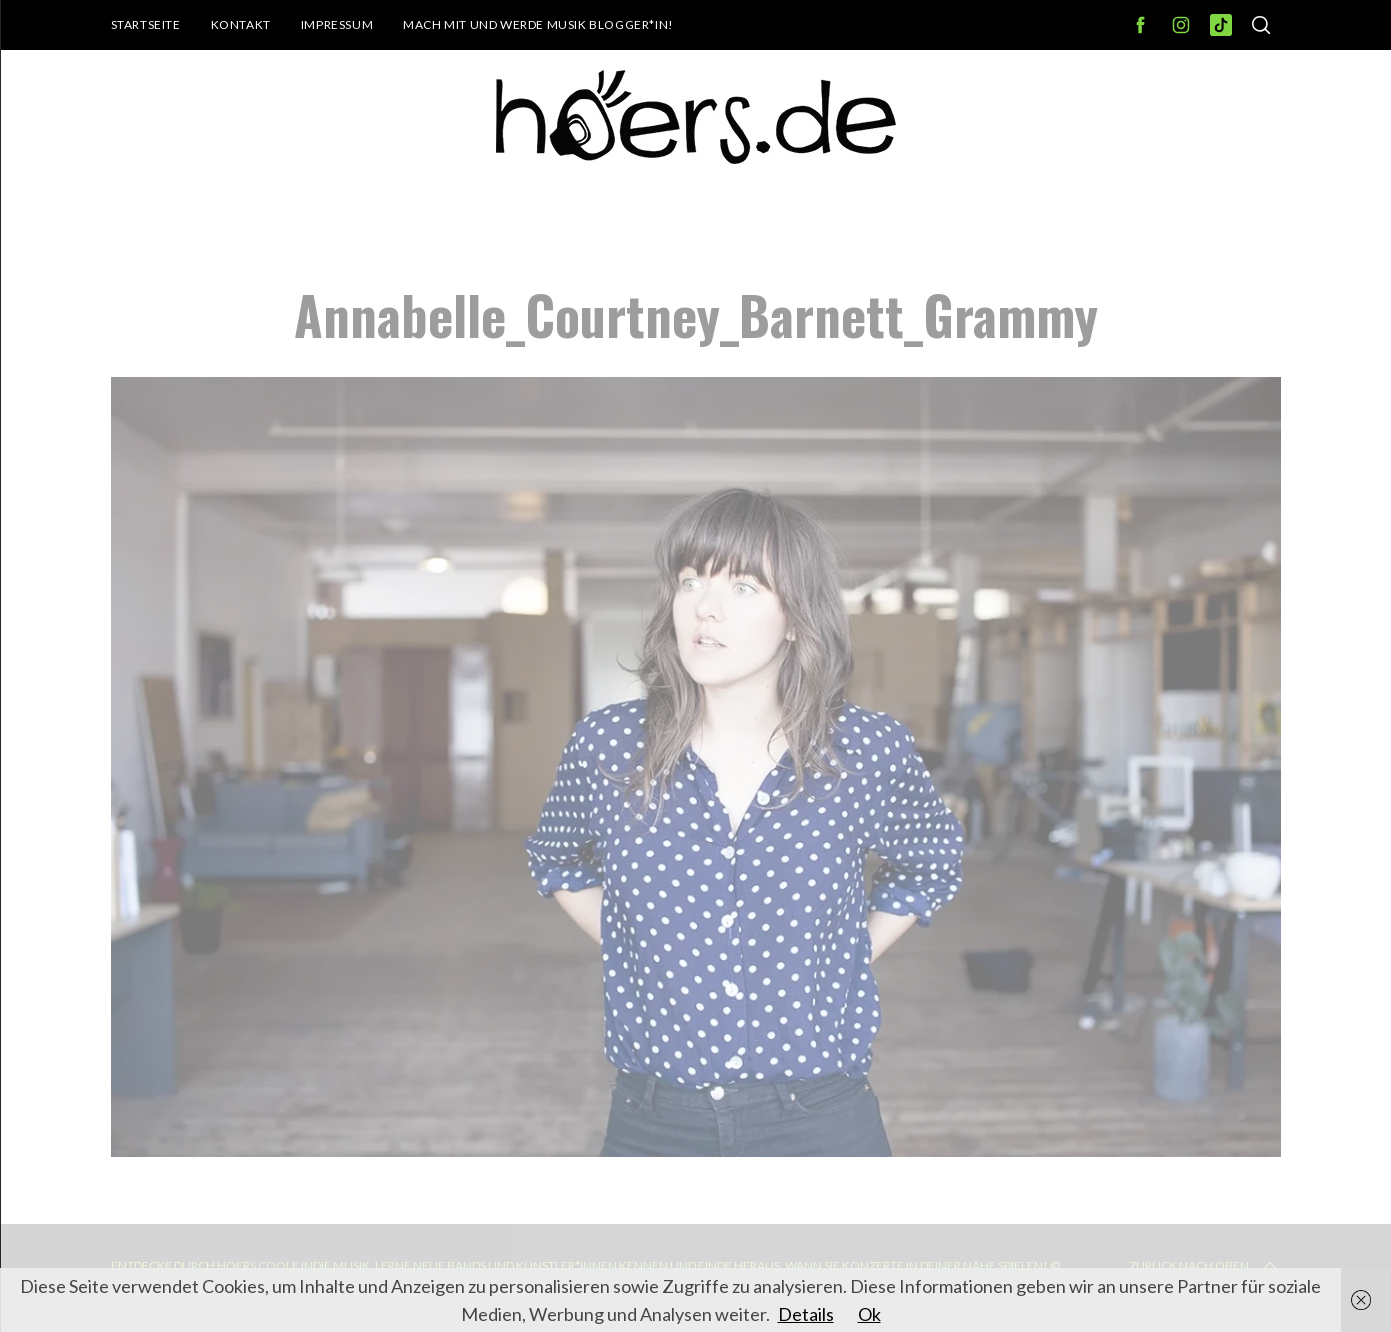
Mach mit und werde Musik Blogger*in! (538, 24)
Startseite (146, 24)
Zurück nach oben (1205, 1266)
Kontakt (241, 24)
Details (806, 1314)
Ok (869, 1314)
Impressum (337, 24)
